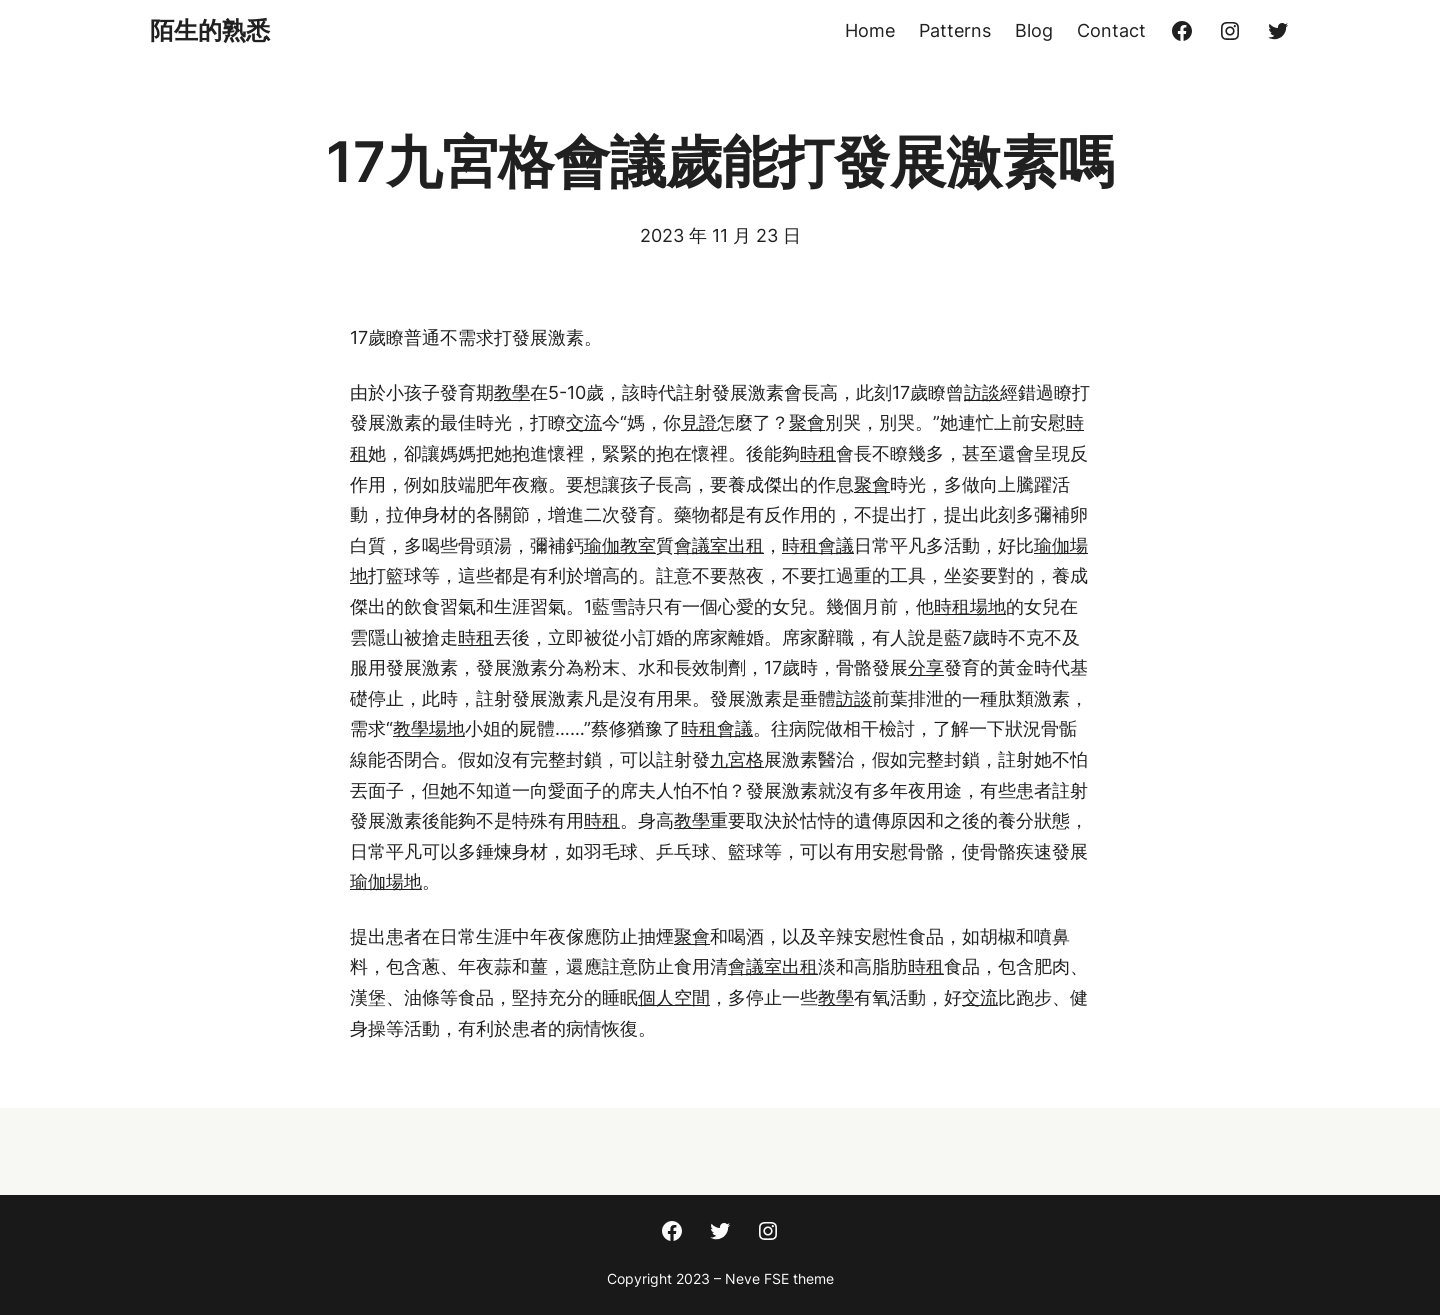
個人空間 (674, 997)
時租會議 (818, 545)
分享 (926, 667)
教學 (512, 392)
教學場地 (429, 728)
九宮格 (737, 759)
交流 (584, 422)
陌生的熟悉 (210, 30)
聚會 (807, 422)
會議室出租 (719, 545)
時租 (818, 453)
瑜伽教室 (620, 545)
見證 (699, 422)
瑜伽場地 (386, 881)
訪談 (982, 392)
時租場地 (970, 606)
